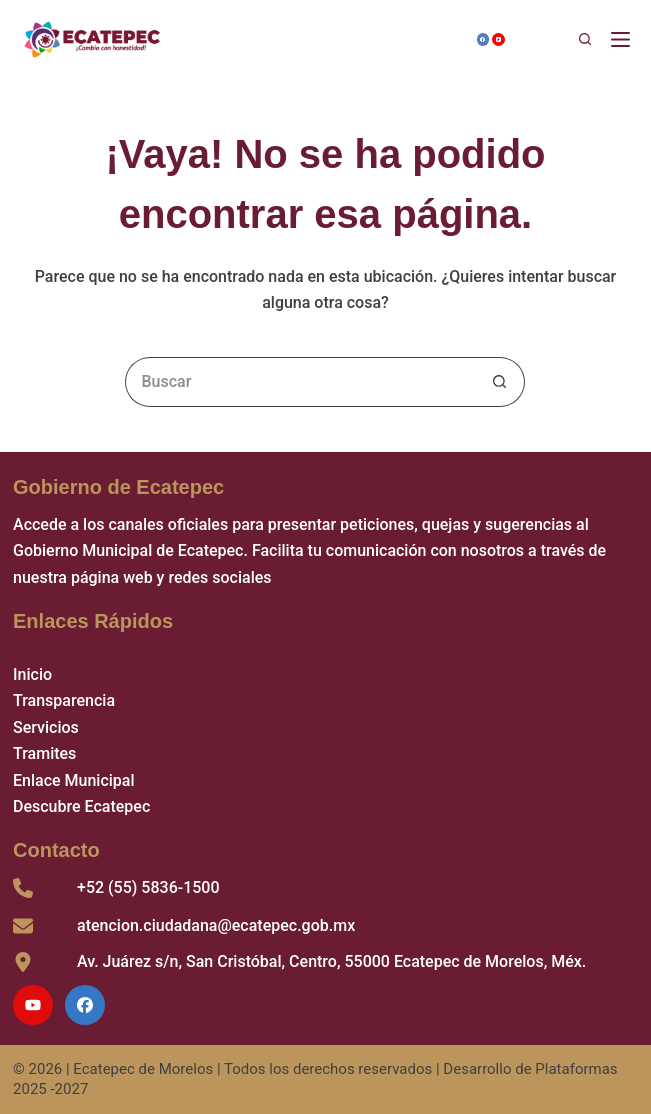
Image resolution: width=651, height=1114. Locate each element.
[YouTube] (498, 39)
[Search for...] (300, 382)
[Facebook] (483, 39)
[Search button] (500, 382)
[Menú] (624, 39)
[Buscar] (558, 40)
